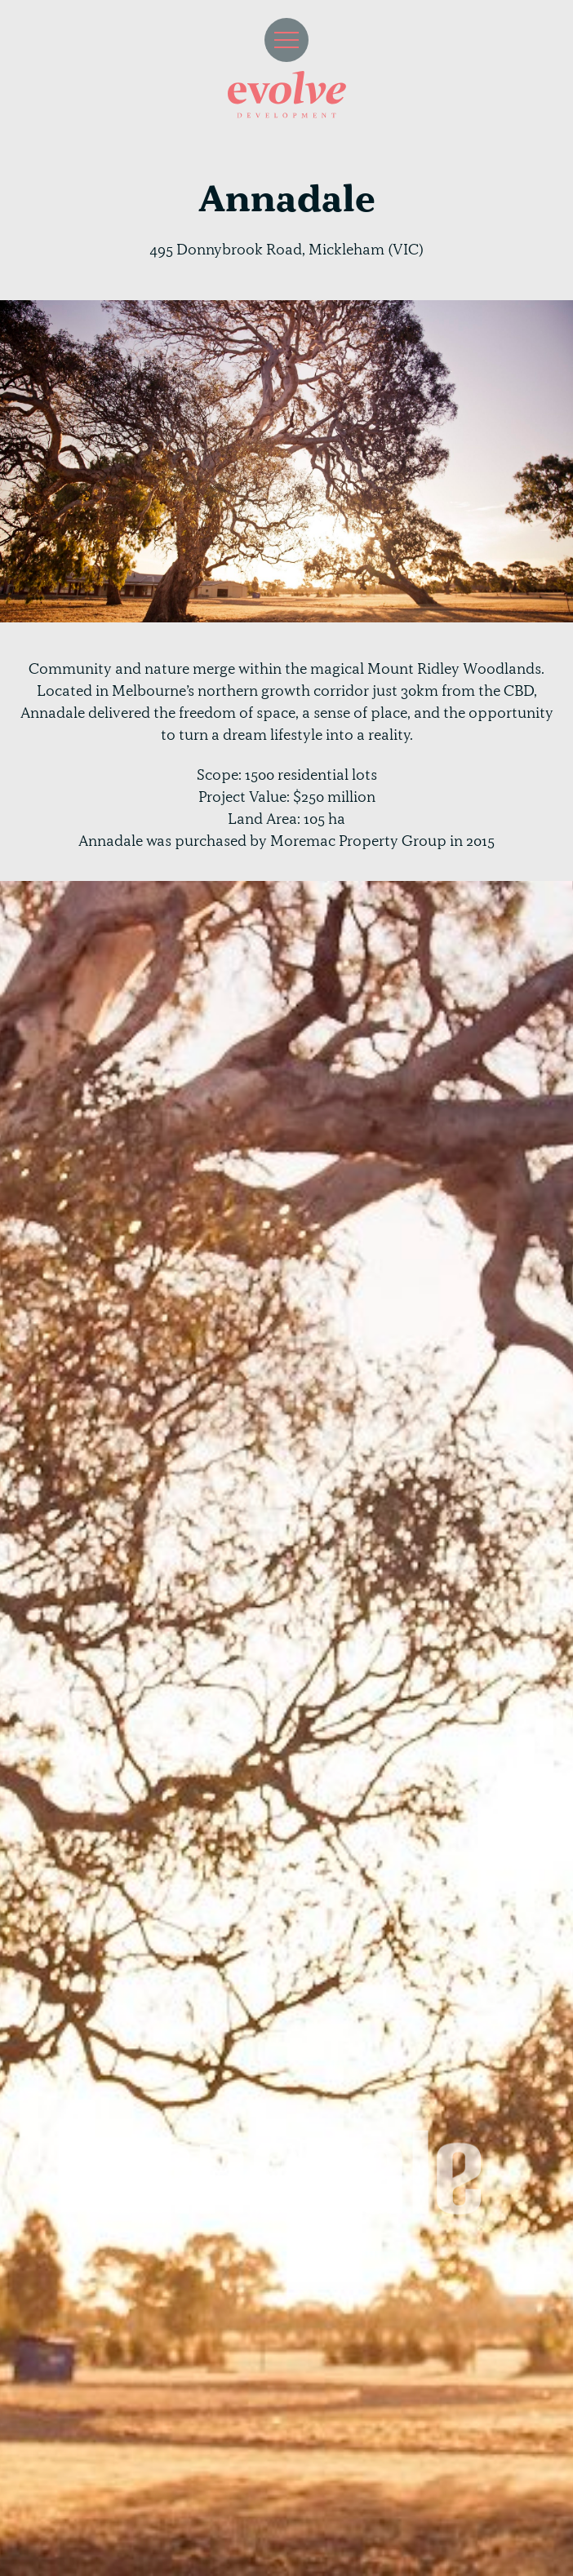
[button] (286, 40)
